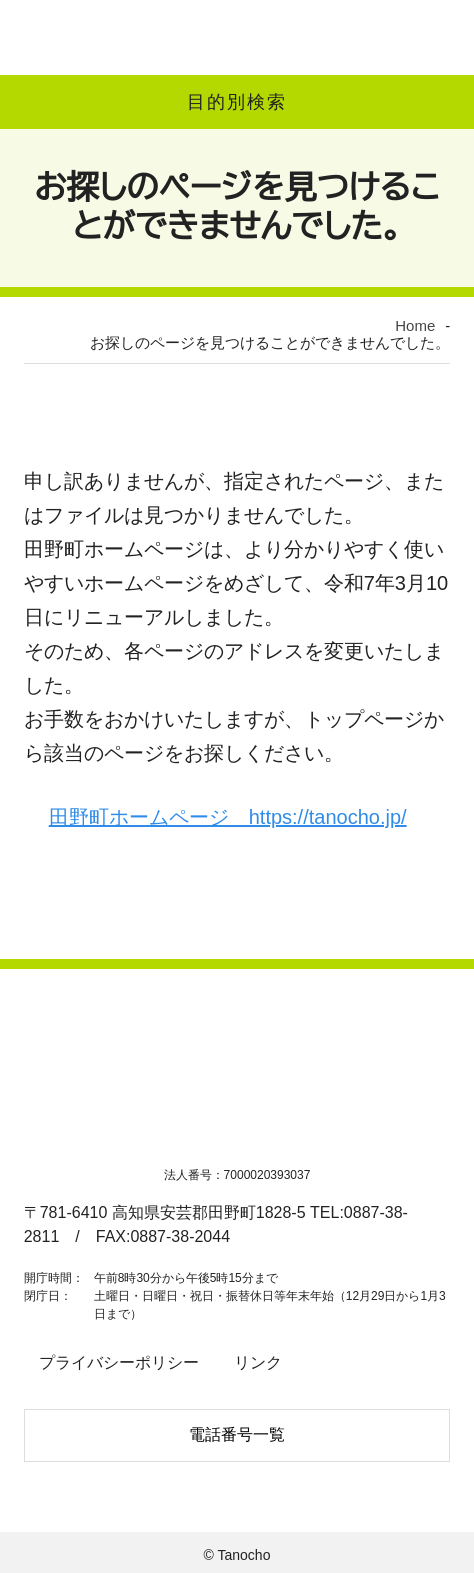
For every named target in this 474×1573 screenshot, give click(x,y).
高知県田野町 (100, 37)
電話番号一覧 (237, 1435)
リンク (242, 1368)
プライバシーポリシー (112, 1368)
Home (60, 318)
